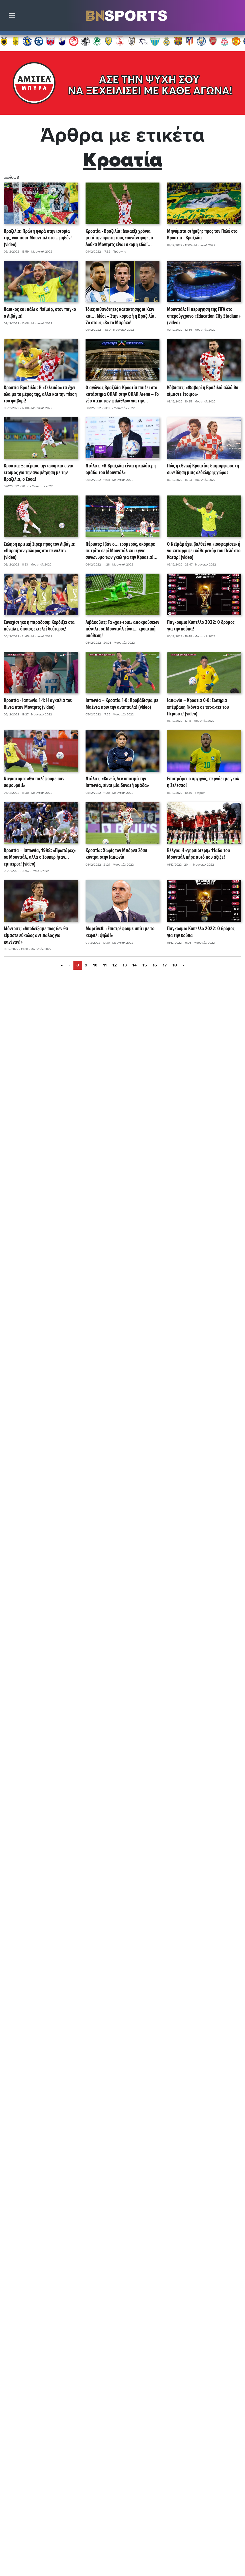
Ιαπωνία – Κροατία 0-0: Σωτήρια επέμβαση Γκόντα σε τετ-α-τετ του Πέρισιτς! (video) (198, 707)
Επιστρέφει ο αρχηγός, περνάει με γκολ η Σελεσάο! (203, 782)
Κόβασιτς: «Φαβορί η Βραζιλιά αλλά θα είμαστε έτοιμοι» (202, 391)
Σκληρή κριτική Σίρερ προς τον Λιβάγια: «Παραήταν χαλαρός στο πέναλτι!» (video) (39, 551)
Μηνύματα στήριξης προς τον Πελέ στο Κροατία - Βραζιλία (202, 235)
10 (95, 965)
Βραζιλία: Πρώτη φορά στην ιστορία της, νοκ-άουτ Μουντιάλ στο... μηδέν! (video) (38, 238)
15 (145, 965)
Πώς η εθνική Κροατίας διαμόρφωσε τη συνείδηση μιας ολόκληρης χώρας (203, 469)
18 (175, 965)
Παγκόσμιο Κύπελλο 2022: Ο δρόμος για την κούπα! (200, 626)
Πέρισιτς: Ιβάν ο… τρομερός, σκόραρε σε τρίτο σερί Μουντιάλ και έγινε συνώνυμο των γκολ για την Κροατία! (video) (120, 551)
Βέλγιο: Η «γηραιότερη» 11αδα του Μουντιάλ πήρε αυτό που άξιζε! (198, 854)
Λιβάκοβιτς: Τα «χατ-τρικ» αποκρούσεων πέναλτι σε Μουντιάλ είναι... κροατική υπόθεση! (122, 629)
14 (134, 965)
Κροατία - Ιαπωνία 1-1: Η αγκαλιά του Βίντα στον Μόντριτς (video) (38, 704)
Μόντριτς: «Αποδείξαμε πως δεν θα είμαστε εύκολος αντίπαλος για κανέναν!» (36, 935)
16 (155, 965)
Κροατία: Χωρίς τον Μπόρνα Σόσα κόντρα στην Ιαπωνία (116, 854)
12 (115, 965)
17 (165, 965)
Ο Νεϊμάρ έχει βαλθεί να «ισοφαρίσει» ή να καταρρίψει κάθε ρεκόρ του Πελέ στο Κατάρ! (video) (203, 551)
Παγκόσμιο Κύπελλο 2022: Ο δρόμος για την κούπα (200, 932)
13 (125, 965)
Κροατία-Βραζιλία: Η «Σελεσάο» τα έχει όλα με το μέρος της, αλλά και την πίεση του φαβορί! (40, 394)
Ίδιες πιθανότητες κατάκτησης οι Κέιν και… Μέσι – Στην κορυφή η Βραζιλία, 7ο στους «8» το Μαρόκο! (121, 316)
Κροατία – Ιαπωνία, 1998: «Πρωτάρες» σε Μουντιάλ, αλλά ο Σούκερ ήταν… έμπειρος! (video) (40, 857)
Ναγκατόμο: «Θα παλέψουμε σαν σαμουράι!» (34, 782)
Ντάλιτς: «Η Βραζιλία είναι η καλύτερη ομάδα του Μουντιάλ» (121, 469)
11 (105, 965)
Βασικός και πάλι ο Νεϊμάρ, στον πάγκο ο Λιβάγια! (40, 313)
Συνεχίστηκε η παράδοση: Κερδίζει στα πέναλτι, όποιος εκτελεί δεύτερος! (39, 626)
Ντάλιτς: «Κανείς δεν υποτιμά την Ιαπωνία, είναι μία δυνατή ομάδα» (117, 782)
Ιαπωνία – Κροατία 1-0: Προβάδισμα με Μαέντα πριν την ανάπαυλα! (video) (122, 704)
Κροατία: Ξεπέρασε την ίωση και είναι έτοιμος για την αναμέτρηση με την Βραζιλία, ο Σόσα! (38, 473)
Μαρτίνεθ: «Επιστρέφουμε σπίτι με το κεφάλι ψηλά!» (120, 932)
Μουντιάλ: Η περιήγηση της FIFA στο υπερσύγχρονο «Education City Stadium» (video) (203, 316)
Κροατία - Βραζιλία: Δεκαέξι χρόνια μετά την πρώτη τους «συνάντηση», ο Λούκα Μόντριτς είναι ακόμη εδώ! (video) (119, 238)
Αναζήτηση (237, 17)
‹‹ (62, 965)
